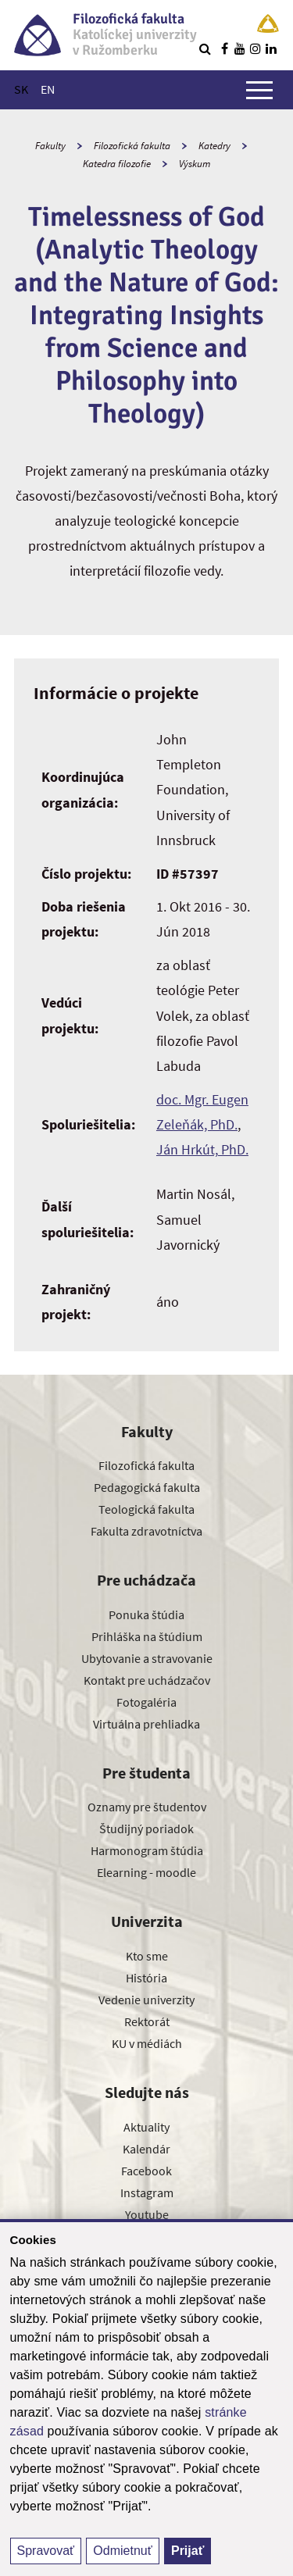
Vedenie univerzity (146, 1999)
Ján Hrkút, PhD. (202, 1149)
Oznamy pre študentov (147, 1806)
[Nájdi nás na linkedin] (271, 48)
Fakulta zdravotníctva (146, 1531)
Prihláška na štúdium (146, 1636)
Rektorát (147, 2021)
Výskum (194, 163)
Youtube (147, 2214)
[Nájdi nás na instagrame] (255, 48)
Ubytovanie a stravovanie (147, 1658)
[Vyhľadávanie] (205, 48)
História (146, 1978)
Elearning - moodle (146, 1872)
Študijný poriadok (146, 1828)
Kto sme (147, 1956)
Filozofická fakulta (132, 145)
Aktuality (146, 2127)
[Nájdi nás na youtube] (240, 48)
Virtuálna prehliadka (146, 1724)
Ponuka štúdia (146, 1614)
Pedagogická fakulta (147, 1487)
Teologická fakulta (146, 1509)
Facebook (146, 2170)
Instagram (146, 2192)
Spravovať (46, 2550)
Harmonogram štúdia (147, 1850)
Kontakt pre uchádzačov (147, 1680)
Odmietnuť (122, 2550)
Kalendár (146, 2149)
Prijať (187, 2550)
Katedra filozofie (117, 163)
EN (48, 89)
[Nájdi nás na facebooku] (224, 48)
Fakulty (50, 145)
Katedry (214, 145)
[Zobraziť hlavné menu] (259, 89)
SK (21, 89)
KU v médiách (147, 2043)
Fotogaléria (146, 1702)
